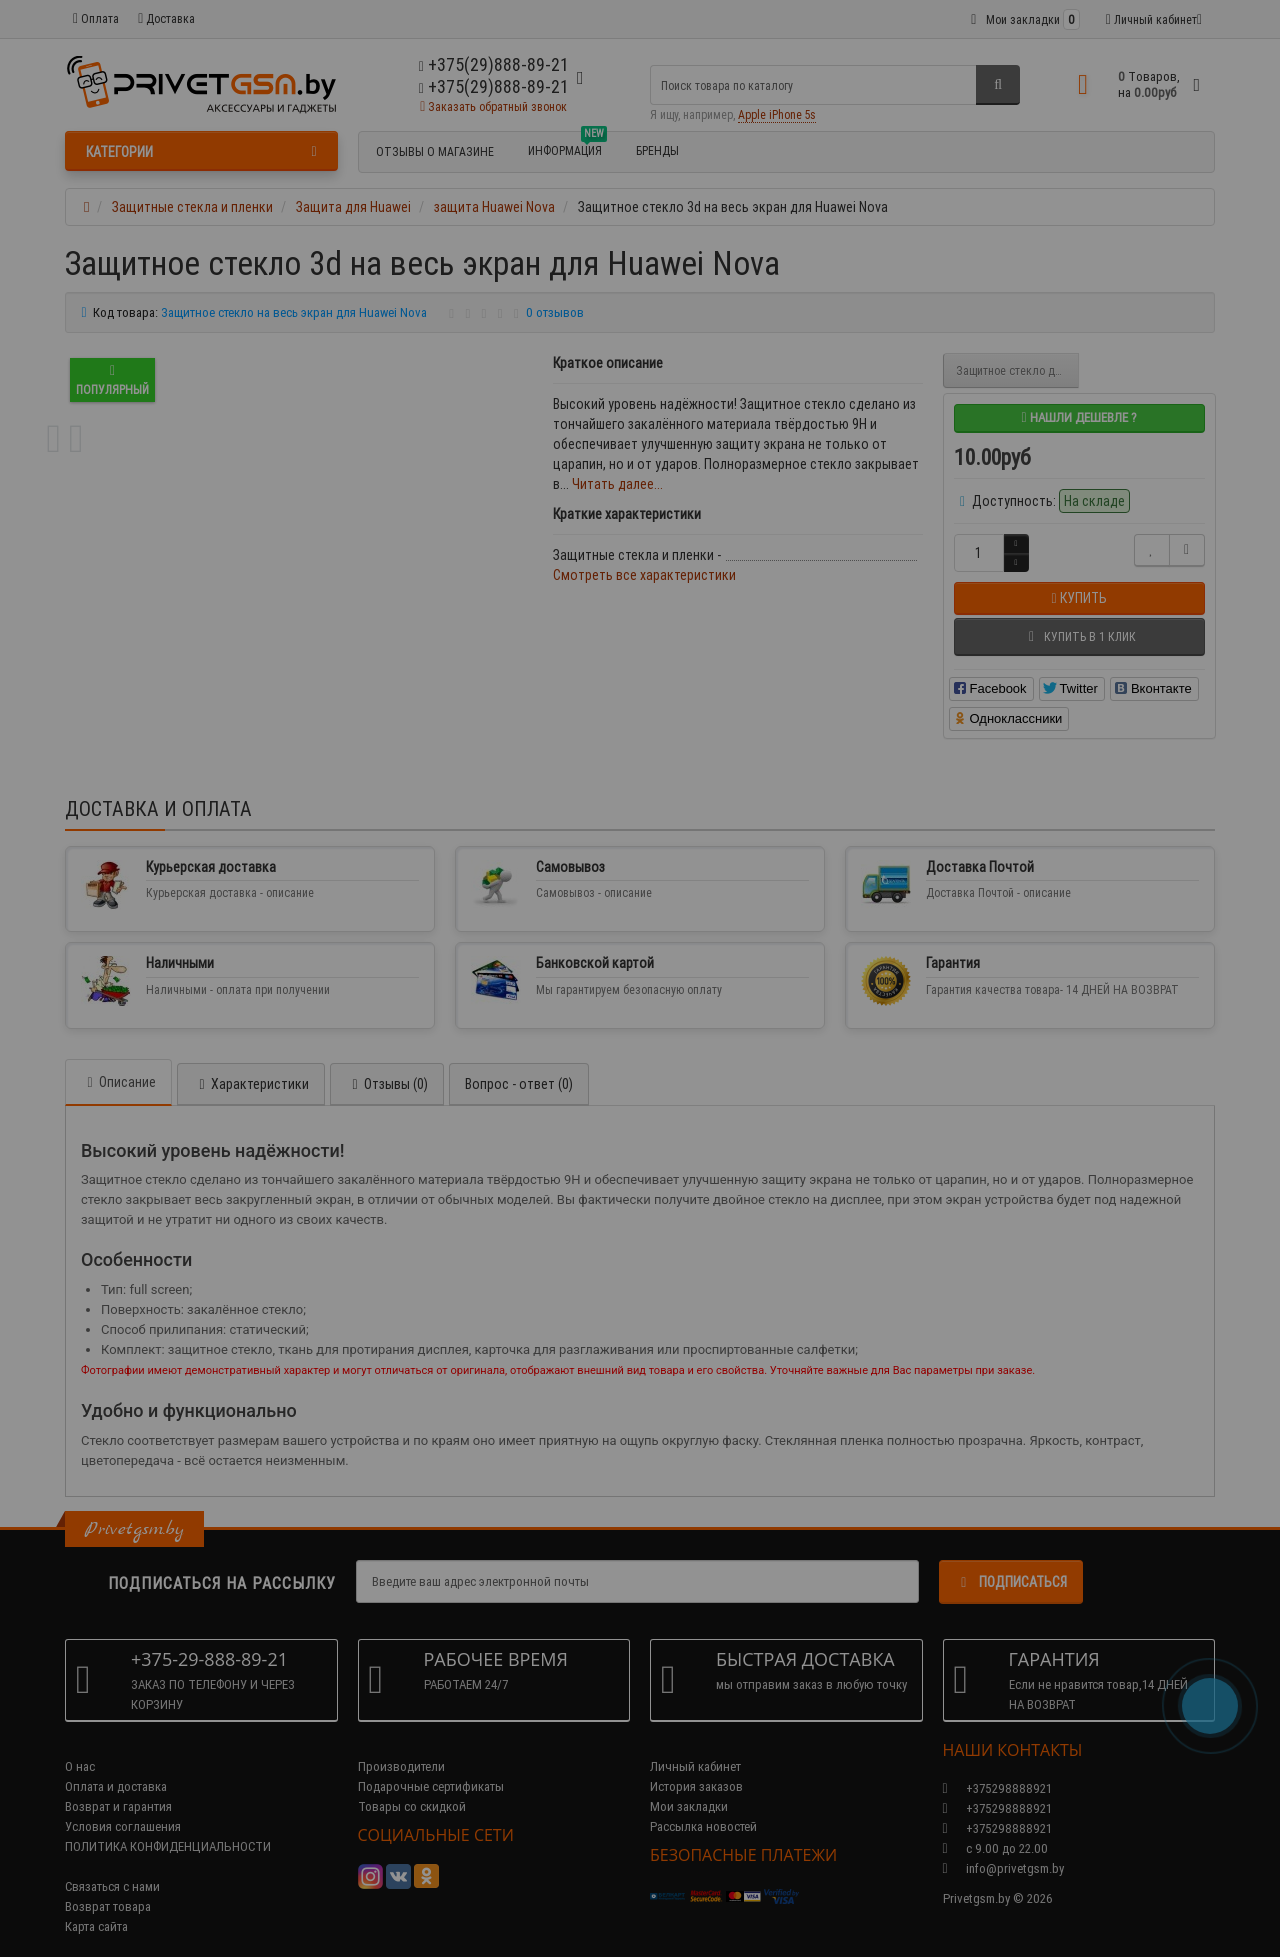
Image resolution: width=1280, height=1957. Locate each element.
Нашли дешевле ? (1078, 417)
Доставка (166, 18)
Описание (118, 1062)
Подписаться (1011, 1562)
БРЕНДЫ (657, 150)
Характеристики (251, 1064)
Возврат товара (108, 1886)
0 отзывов (555, 312)
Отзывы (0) (387, 1064)
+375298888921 (997, 1788)
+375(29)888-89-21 (494, 86)
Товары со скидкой (412, 1786)
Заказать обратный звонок (493, 106)
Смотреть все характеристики (644, 575)
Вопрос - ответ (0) (519, 1064)
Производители (401, 1746)
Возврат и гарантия (118, 1786)
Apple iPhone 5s (777, 114)
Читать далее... (617, 484)
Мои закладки (689, 1786)
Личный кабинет (695, 1746)
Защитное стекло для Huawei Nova (1018, 370)
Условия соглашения (123, 1806)
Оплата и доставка (116, 1766)
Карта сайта (96, 1906)
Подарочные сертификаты (431, 1766)
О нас (80, 1746)
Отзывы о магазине (435, 151)
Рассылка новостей (703, 1806)
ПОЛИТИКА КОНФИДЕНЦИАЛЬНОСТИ (168, 1826)
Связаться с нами (112, 1866)
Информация (567, 148)
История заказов (696, 1766)
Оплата (96, 18)
